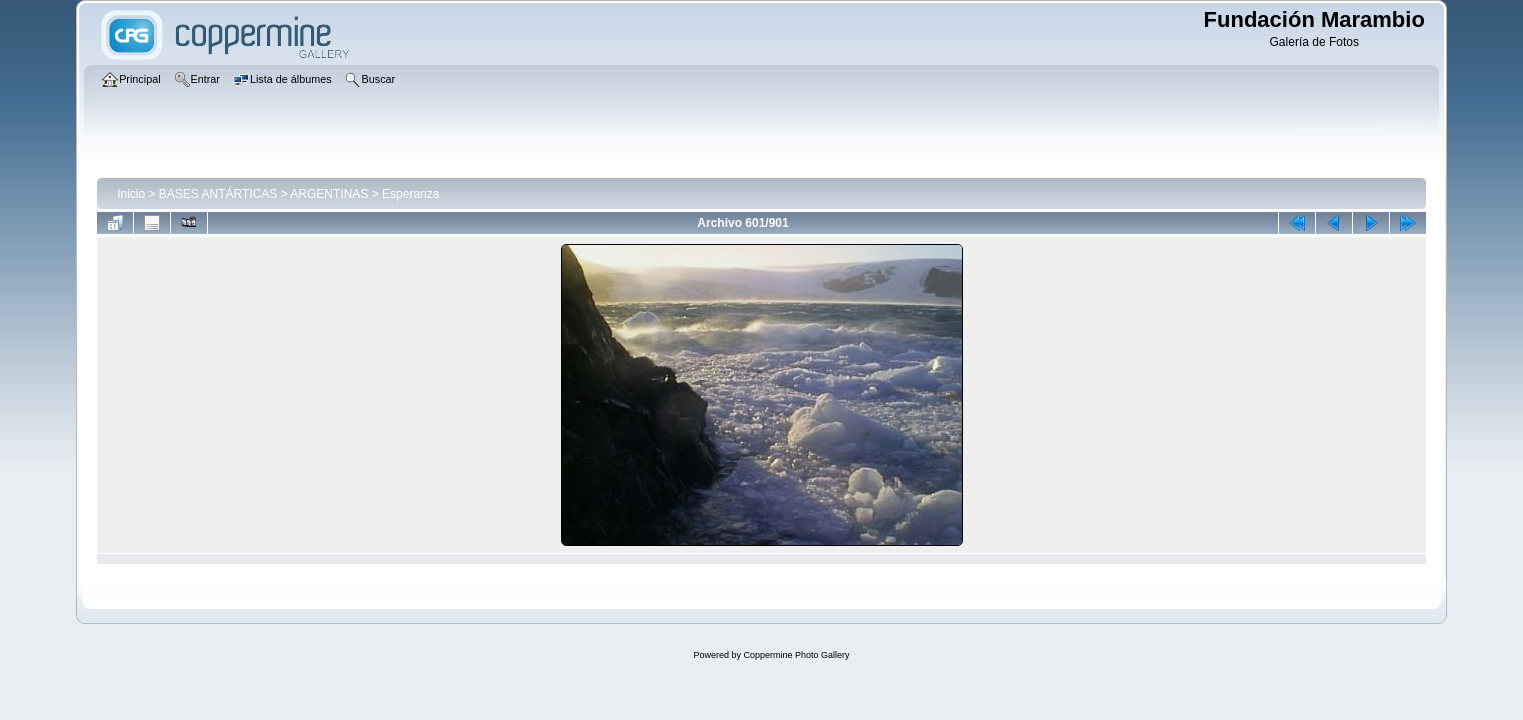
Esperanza (410, 194)
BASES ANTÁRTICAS (218, 194)
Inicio (131, 194)
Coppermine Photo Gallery (796, 655)
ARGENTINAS (329, 194)
